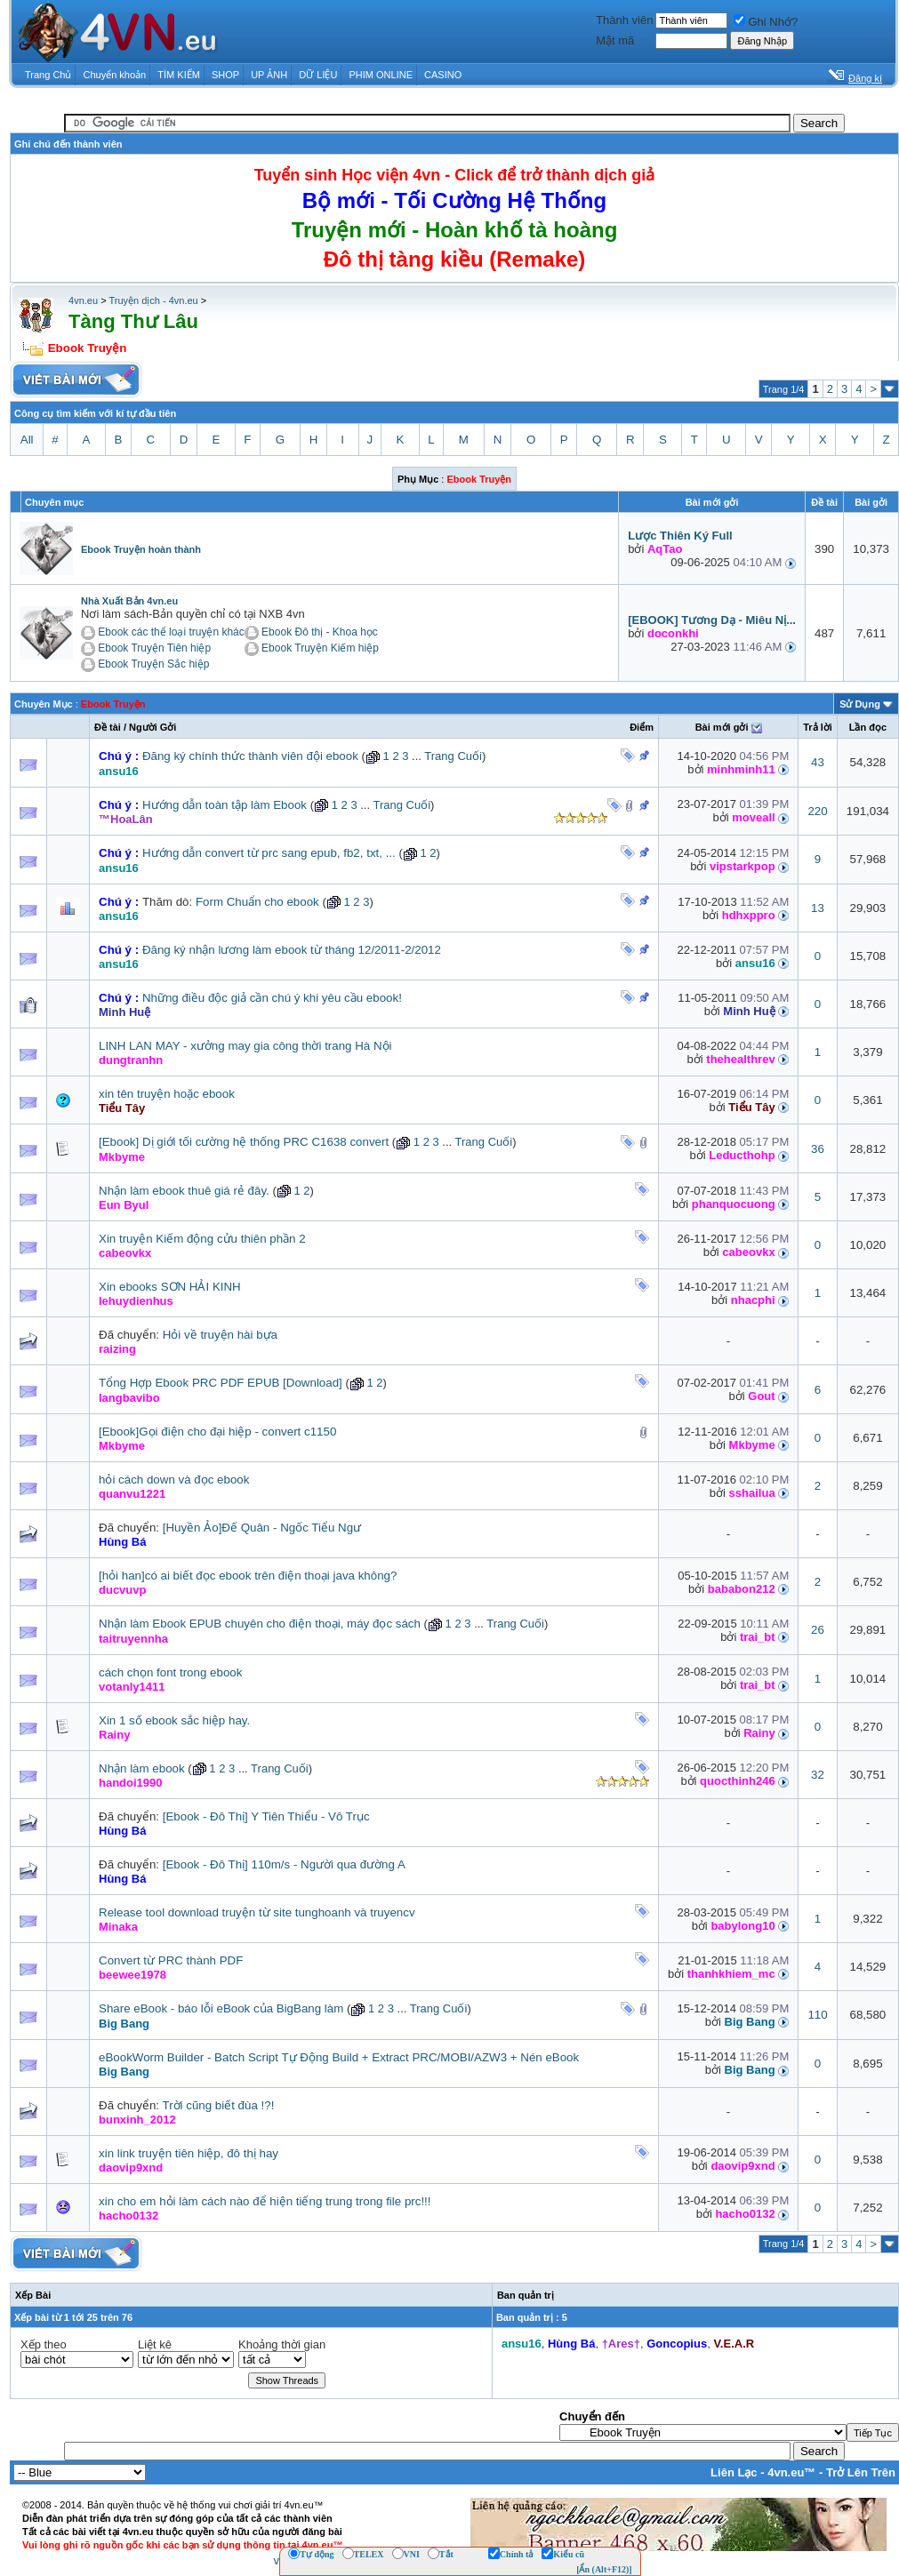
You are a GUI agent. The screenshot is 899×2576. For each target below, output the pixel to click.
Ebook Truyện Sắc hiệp (153, 664)
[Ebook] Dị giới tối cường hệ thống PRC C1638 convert (244, 1141)
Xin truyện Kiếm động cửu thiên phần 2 (202, 1238)
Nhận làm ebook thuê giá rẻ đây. (184, 1190)
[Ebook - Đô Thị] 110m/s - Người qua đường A (284, 1864)
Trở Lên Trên (860, 2472)
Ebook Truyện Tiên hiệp (154, 648)
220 (817, 811)
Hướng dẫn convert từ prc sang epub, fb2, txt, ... (269, 853)
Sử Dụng (859, 704)
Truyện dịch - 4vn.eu (152, 300)
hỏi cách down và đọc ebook (174, 1479)
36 (817, 1149)
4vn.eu (83, 300)
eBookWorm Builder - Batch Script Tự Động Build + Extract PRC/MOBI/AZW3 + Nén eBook (339, 2057)
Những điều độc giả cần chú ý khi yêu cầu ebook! (272, 997)
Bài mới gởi (722, 727)
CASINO (443, 74)
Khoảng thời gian (281, 2344)
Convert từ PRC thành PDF (171, 1960)
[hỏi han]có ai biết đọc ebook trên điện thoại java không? (248, 1575)
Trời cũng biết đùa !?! (218, 2105)
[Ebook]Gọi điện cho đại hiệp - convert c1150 (217, 1431)
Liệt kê (155, 2344)
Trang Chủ (48, 74)
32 (817, 1774)
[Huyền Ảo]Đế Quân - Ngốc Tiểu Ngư (262, 1527)
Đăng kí (865, 78)
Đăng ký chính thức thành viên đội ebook (250, 756)
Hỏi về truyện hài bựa (220, 1334)
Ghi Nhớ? (766, 21)
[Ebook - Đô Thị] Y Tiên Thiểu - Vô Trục (266, 1816)
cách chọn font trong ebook (170, 1672)
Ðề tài (107, 727)
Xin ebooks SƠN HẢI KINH (170, 1286)
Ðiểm (642, 727)
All (27, 439)
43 (817, 762)
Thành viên (624, 20)
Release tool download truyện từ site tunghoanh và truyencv (257, 1912)
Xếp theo (43, 2344)
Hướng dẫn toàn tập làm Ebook (224, 805)
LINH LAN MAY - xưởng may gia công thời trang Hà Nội (245, 1045)
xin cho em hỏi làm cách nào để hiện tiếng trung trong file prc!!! (265, 2201)
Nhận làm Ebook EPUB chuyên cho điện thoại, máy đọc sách (260, 1623)
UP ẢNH (269, 74)
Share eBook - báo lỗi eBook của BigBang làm (221, 2008)
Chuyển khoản (115, 74)
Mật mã (615, 40)
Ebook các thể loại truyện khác (171, 632)
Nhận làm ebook (142, 1768)
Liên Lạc (734, 2472)
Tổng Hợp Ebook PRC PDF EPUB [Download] (220, 1382)
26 (817, 1629)
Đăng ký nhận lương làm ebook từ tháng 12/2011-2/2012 (291, 949)
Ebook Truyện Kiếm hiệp (320, 648)
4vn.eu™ (791, 2472)
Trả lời (817, 727)
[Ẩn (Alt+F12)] (604, 2569)
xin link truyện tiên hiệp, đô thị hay (188, 2153)
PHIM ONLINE (381, 74)
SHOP (225, 74)
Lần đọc (868, 727)
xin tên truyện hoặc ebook (167, 1093)
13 (817, 908)
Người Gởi (152, 727)
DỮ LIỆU (318, 74)
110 (817, 2014)
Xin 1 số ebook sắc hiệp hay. (174, 1720)
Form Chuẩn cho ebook (257, 901)
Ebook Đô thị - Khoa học (319, 632)
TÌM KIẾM (178, 74)
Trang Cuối (453, 756)
